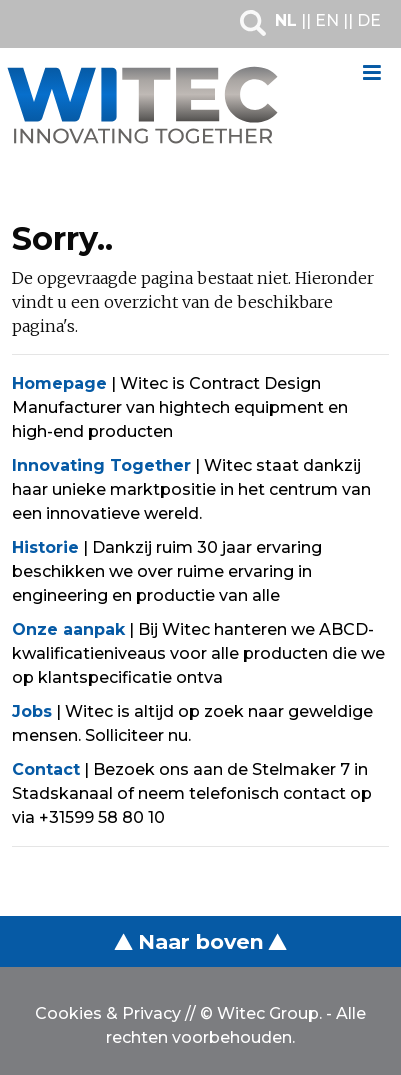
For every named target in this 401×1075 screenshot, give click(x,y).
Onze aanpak (68, 629)
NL (286, 20)
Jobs (32, 711)
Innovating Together (101, 465)
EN (327, 20)
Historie (45, 547)
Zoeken (253, 23)
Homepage (59, 383)
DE (369, 20)
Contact (46, 769)
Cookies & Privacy (108, 1013)
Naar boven (200, 941)
